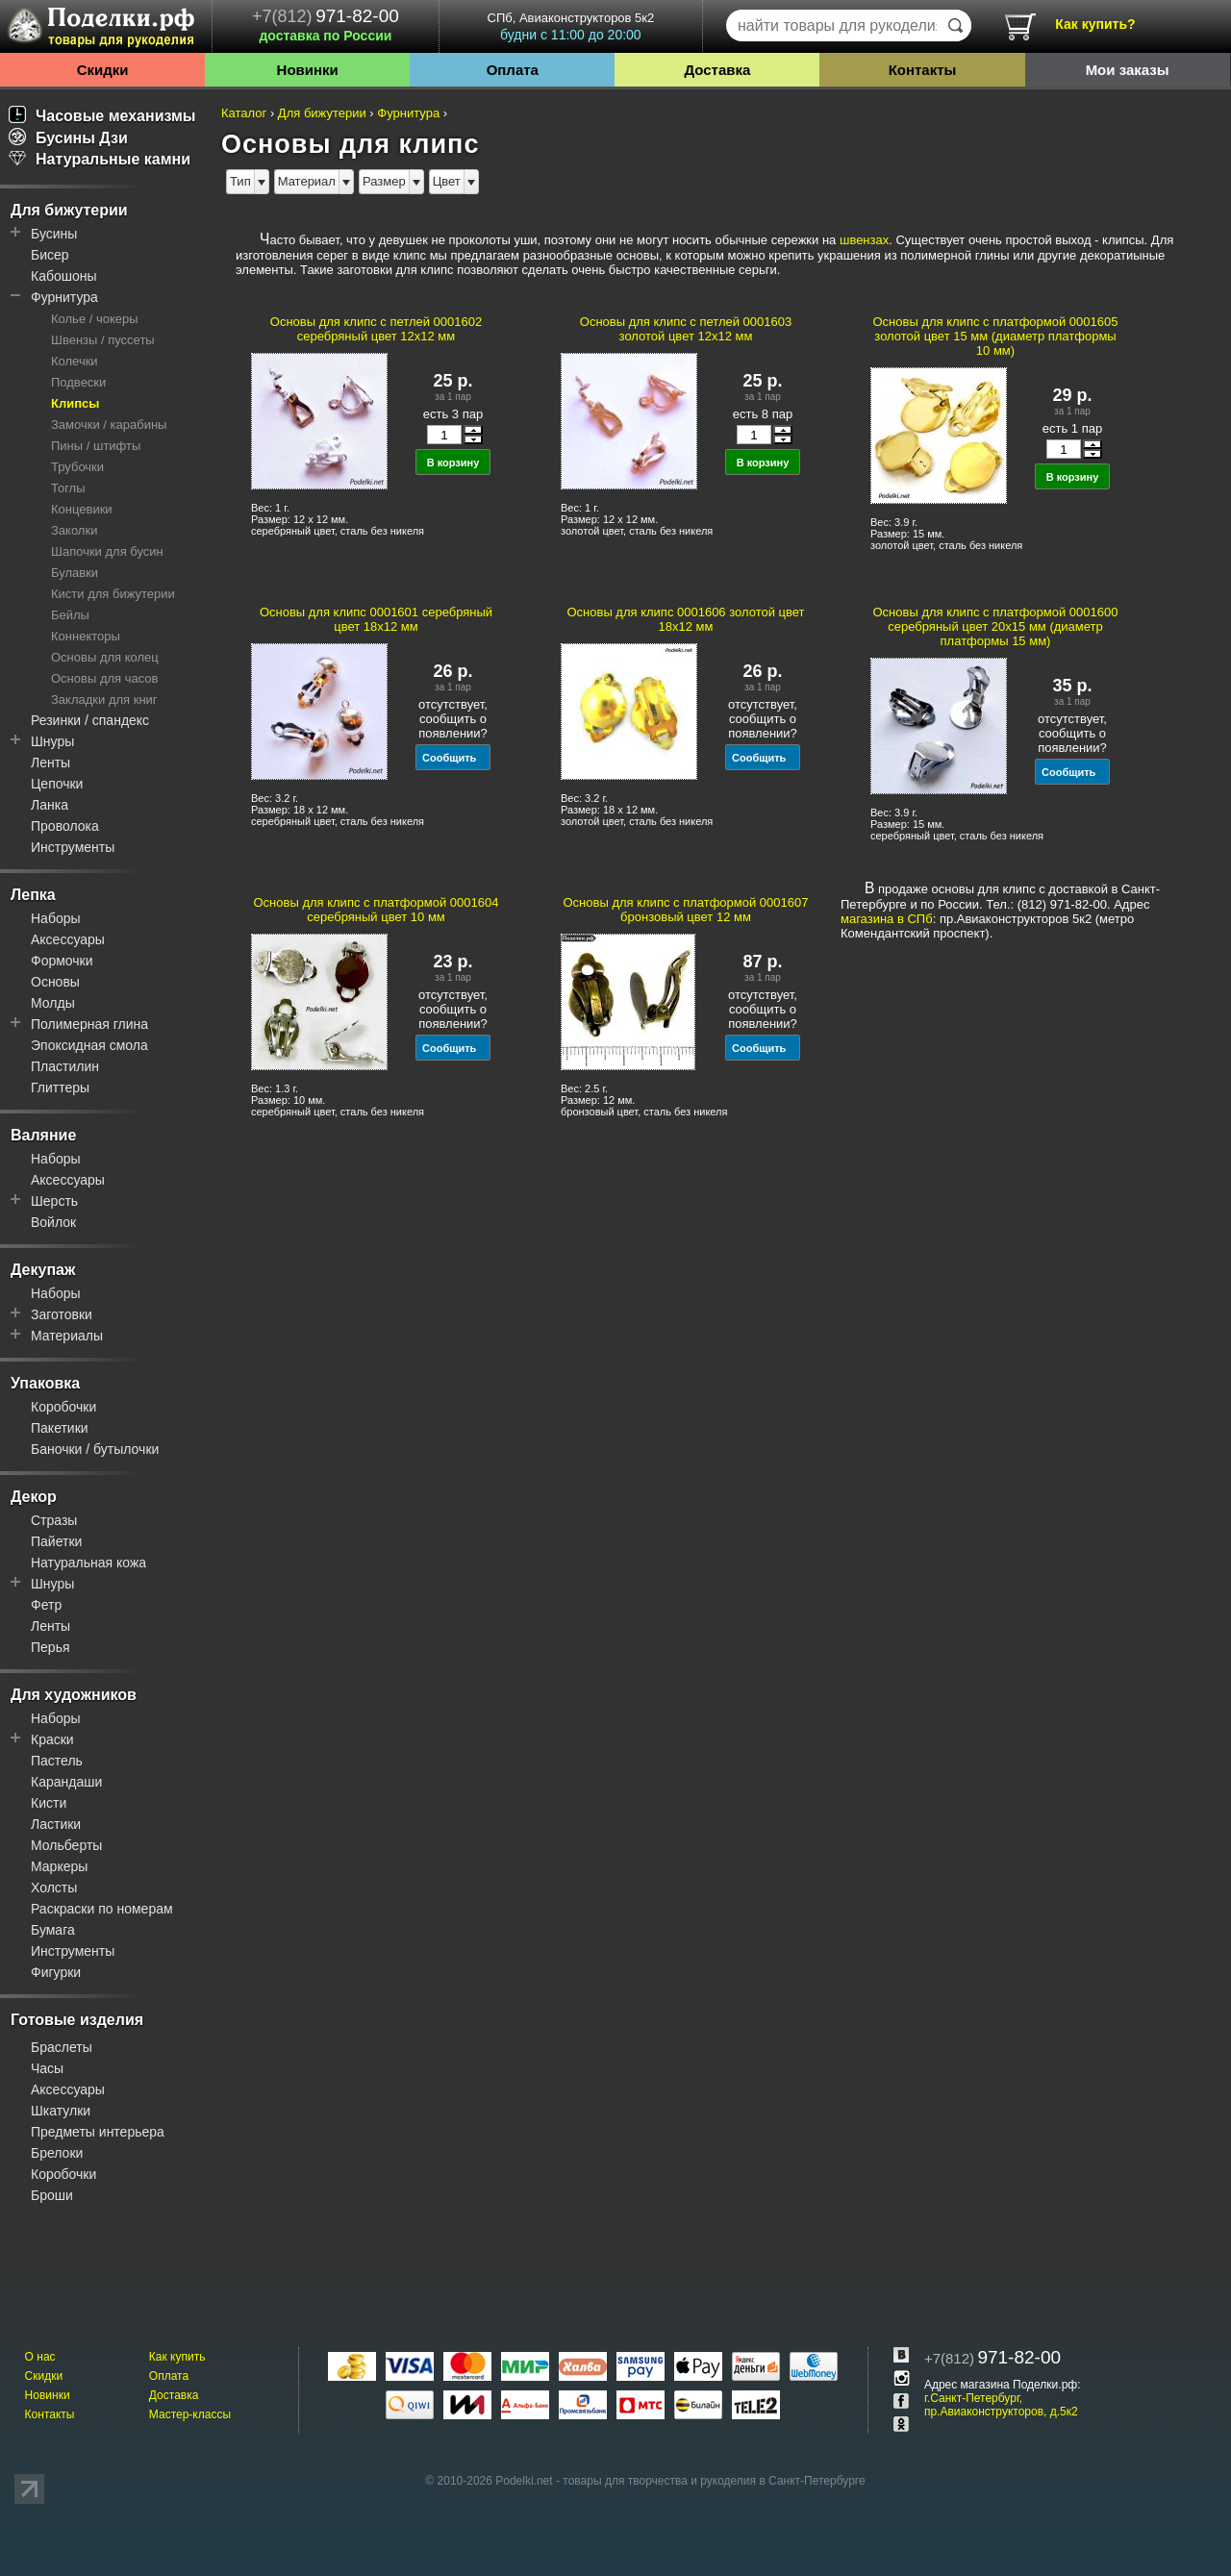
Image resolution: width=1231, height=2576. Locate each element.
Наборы (56, 918)
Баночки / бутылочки (95, 1449)
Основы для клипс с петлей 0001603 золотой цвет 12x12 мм (685, 328)
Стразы (54, 1520)
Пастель (57, 1760)
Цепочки (57, 783)
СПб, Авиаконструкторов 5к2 (571, 26)
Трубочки (77, 467)
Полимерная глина (89, 1024)
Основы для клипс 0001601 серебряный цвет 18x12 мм (376, 619)
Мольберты (66, 1845)
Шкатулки (60, 2110)
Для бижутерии (69, 210)
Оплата (513, 70)
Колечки (74, 361)
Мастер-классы (190, 2414)
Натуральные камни (99, 159)
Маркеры (59, 1866)
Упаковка (45, 1383)
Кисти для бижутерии (113, 594)
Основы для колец (105, 657)
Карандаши (66, 1781)
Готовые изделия (77, 2020)
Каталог (243, 113)
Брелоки (57, 2153)
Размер (384, 181)
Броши (52, 2195)
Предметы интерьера (97, 2131)
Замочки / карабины (108, 424)
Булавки (74, 572)
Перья (50, 1647)
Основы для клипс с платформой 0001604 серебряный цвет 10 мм (376, 909)
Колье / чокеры (94, 319)
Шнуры (52, 741)
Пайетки (56, 1541)
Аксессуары (68, 939)
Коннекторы (85, 636)
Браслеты (61, 2047)
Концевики (82, 509)
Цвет (447, 181)
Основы (55, 981)
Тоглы (68, 488)
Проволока (65, 826)
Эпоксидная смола (89, 1045)
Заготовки (61, 1314)
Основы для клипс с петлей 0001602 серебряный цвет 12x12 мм (376, 328)
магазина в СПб (887, 919)
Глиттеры (60, 1087)
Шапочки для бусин (107, 551)
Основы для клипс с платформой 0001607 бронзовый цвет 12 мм (686, 909)
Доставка (717, 70)
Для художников (74, 1695)
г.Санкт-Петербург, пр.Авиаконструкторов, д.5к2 (1001, 2404)
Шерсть (54, 1201)
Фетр (46, 1605)
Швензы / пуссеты (103, 340)
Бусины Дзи (68, 138)
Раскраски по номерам (102, 1908)
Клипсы (75, 403)
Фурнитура (64, 297)
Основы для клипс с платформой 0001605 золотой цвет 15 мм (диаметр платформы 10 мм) (995, 336)
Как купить (177, 2356)
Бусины (54, 233)
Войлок (53, 1222)
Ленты (50, 762)
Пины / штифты (95, 445)
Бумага (53, 1930)
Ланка (49, 805)
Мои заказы (1127, 70)
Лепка (33, 895)
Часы (47, 2068)
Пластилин (65, 1066)
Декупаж (43, 1270)
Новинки (308, 70)
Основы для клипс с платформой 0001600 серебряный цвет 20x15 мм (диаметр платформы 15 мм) (995, 626)
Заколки (74, 530)
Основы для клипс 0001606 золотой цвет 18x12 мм (685, 619)
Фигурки (56, 1972)
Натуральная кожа (88, 1562)
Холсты (54, 1887)
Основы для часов (105, 678)
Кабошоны (64, 276)
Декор (34, 1496)
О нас (40, 2356)
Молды (53, 1003)
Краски (52, 1739)
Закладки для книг (104, 699)
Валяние (43, 1135)
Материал (307, 181)
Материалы (67, 1335)
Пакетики (59, 1428)
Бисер (50, 255)
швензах (864, 240)
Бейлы (70, 615)
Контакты (923, 70)
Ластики (56, 1824)
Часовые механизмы (102, 116)
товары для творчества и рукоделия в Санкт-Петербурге (714, 2481)
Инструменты (72, 847)
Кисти (48, 1803)
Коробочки (63, 1406)
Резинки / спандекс (90, 720)
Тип (240, 181)
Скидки (103, 70)
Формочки (62, 960)
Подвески (78, 382)
